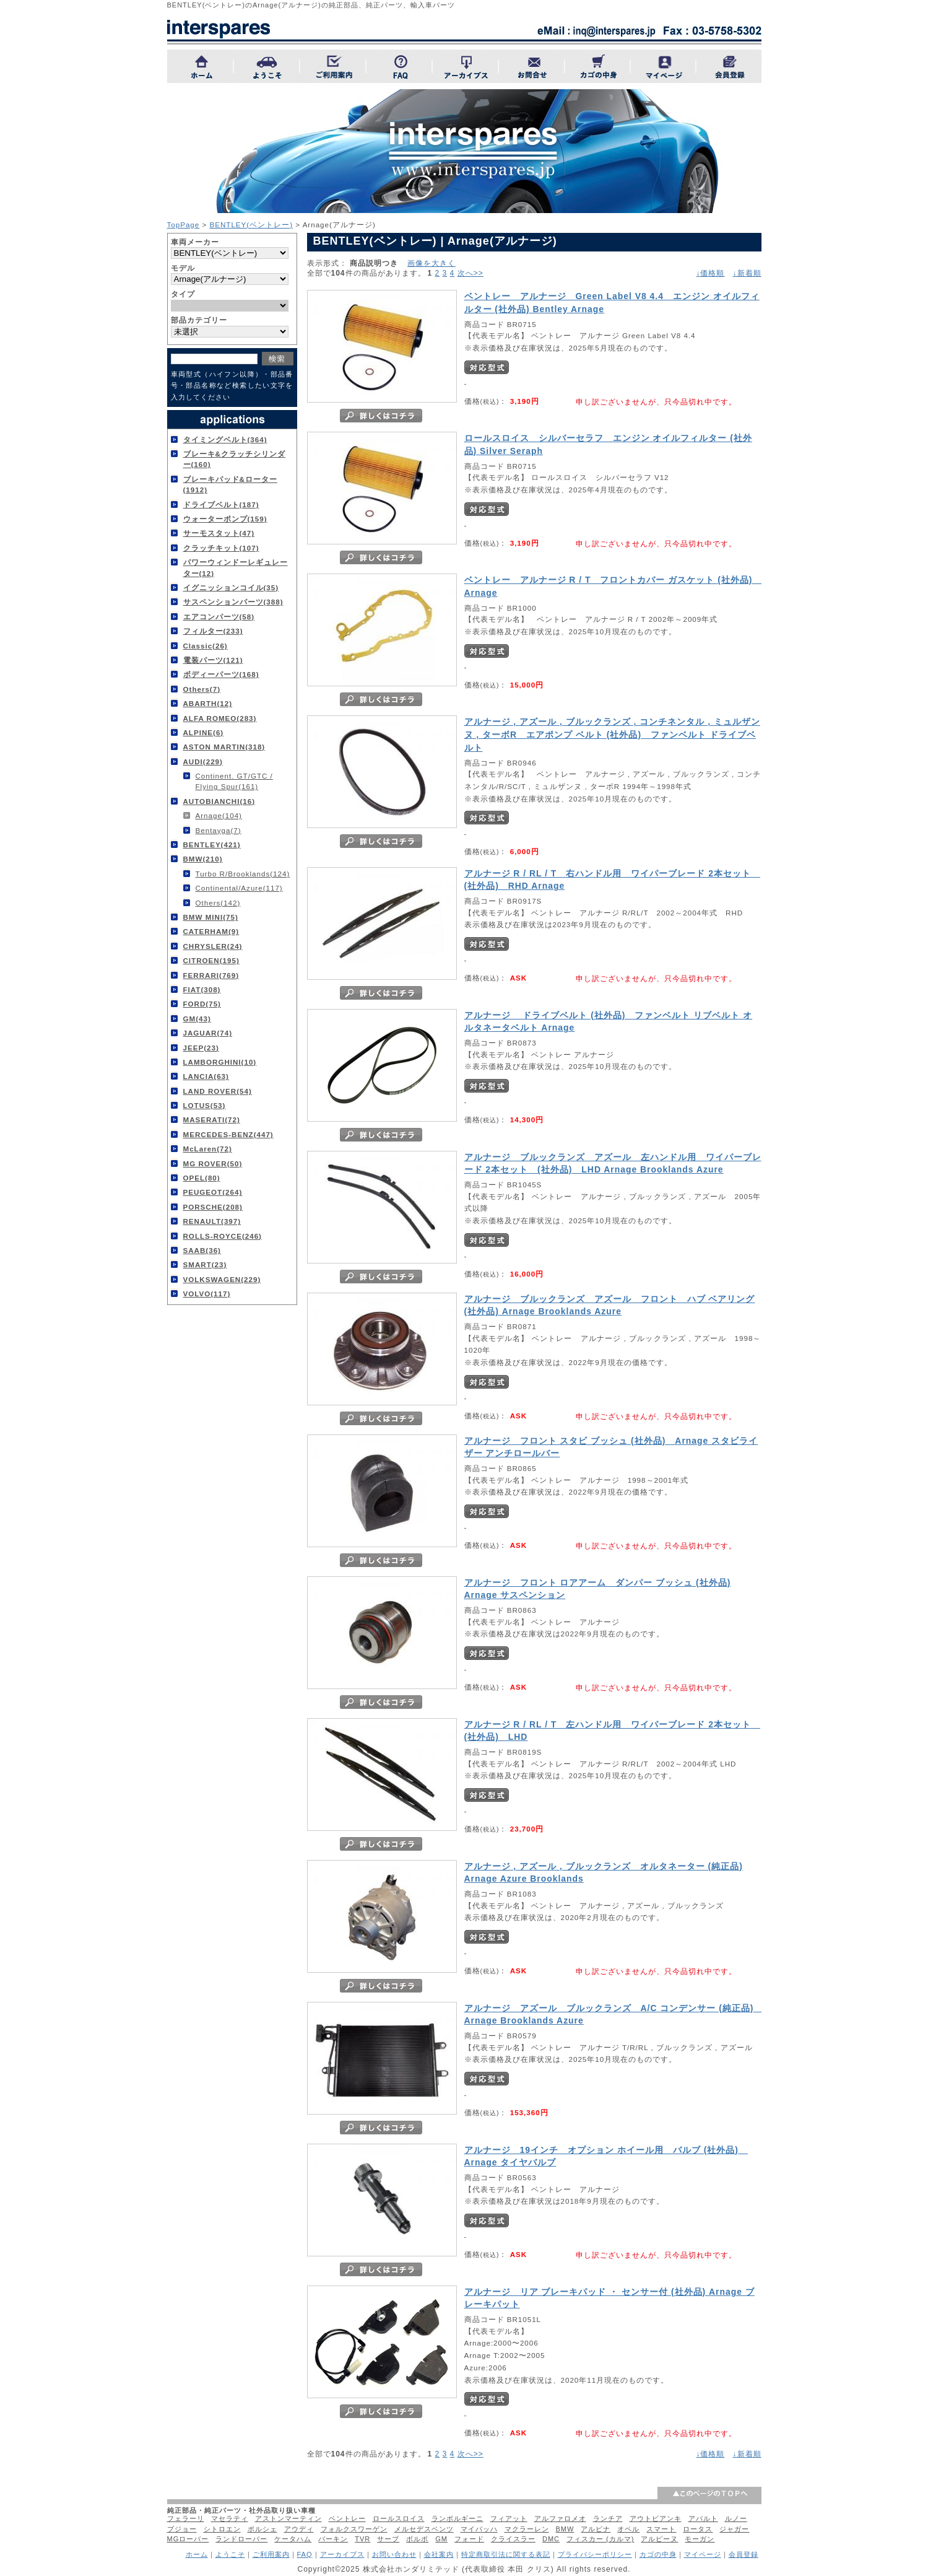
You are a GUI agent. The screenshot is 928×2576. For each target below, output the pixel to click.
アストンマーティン (288, 2518)
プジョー (182, 2529)
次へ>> (470, 273)
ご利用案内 (271, 2554)
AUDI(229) (203, 762)
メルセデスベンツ (424, 2529)
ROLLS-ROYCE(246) (222, 1236)
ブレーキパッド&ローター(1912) (230, 484)
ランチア (608, 2518)
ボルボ (417, 2539)
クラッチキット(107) (221, 548)
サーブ (388, 2539)
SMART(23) (205, 1264)
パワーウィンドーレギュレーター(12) (235, 567)
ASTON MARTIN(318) (224, 747)
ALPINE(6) (203, 732)
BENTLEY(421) (212, 844)
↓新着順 (747, 273)
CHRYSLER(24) (213, 946)
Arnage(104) (219, 815)
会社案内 (439, 2554)
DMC (551, 2539)
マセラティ (229, 2518)
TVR (362, 2539)
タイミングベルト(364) (225, 439)
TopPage (183, 224)
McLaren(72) (207, 1149)
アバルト (703, 2518)
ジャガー (734, 2529)
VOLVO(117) (207, 1294)
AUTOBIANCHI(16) (219, 801)
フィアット (508, 2518)
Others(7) (202, 689)
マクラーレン (527, 2529)
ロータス (698, 2529)
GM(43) (197, 1019)
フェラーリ (185, 2518)
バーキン (333, 2539)
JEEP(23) (201, 1048)
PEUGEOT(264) (213, 1192)
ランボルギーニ (457, 2518)
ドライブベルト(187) (221, 504)
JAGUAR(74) (208, 1033)
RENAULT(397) (212, 1221)
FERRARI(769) (211, 975)
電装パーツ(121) (213, 660)
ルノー (736, 2518)
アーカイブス (342, 2554)
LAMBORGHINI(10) (220, 1062)
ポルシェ (262, 2529)
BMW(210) (203, 859)
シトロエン (222, 2529)
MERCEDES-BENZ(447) (228, 1134)
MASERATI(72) (211, 1120)
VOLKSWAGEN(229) (222, 1279)
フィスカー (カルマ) (600, 2539)
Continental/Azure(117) (239, 888)
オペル (628, 2529)
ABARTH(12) (208, 703)
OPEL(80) (201, 1178)
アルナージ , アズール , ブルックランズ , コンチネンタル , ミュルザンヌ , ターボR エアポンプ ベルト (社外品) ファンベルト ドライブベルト (612, 735)
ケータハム (292, 2539)
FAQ (305, 2554)
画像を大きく (431, 263)
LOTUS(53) (204, 1105)
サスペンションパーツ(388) (233, 602)
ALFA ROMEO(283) (220, 718)
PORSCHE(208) (213, 1207)
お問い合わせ (394, 2554)
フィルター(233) (213, 631)
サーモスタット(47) (219, 533)
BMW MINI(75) (210, 917)
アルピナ (595, 2529)
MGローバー (188, 2539)
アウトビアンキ (656, 2518)
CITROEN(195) (211, 960)
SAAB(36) (202, 1250)
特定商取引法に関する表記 (505, 2554)
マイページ (702, 2554)
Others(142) (218, 903)
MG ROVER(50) (213, 1163)
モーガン (699, 2539)
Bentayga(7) (218, 830)
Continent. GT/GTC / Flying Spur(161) (234, 781)
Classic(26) (205, 646)
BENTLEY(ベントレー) (251, 224)
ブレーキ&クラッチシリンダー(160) (234, 459)
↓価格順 (710, 273)
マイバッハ (479, 2529)
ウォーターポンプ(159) (225, 519)
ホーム (197, 2554)
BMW (565, 2529)
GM (441, 2539)
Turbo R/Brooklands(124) (243, 874)
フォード (469, 2539)
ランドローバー (241, 2539)
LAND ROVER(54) (217, 1091)
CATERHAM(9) (211, 931)
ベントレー (347, 2518)
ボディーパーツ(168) (221, 674)
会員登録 (743, 2554)
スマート (661, 2529)
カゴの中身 (658, 2554)
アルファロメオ (560, 2518)
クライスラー (513, 2539)
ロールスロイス (399, 2518)
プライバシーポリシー (595, 2554)
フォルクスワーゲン (354, 2529)
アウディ (299, 2529)
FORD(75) (202, 1004)
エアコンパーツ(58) (219, 617)
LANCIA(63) (206, 1076)
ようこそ (230, 2554)
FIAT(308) (202, 989)
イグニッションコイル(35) (231, 587)
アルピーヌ (659, 2539)
